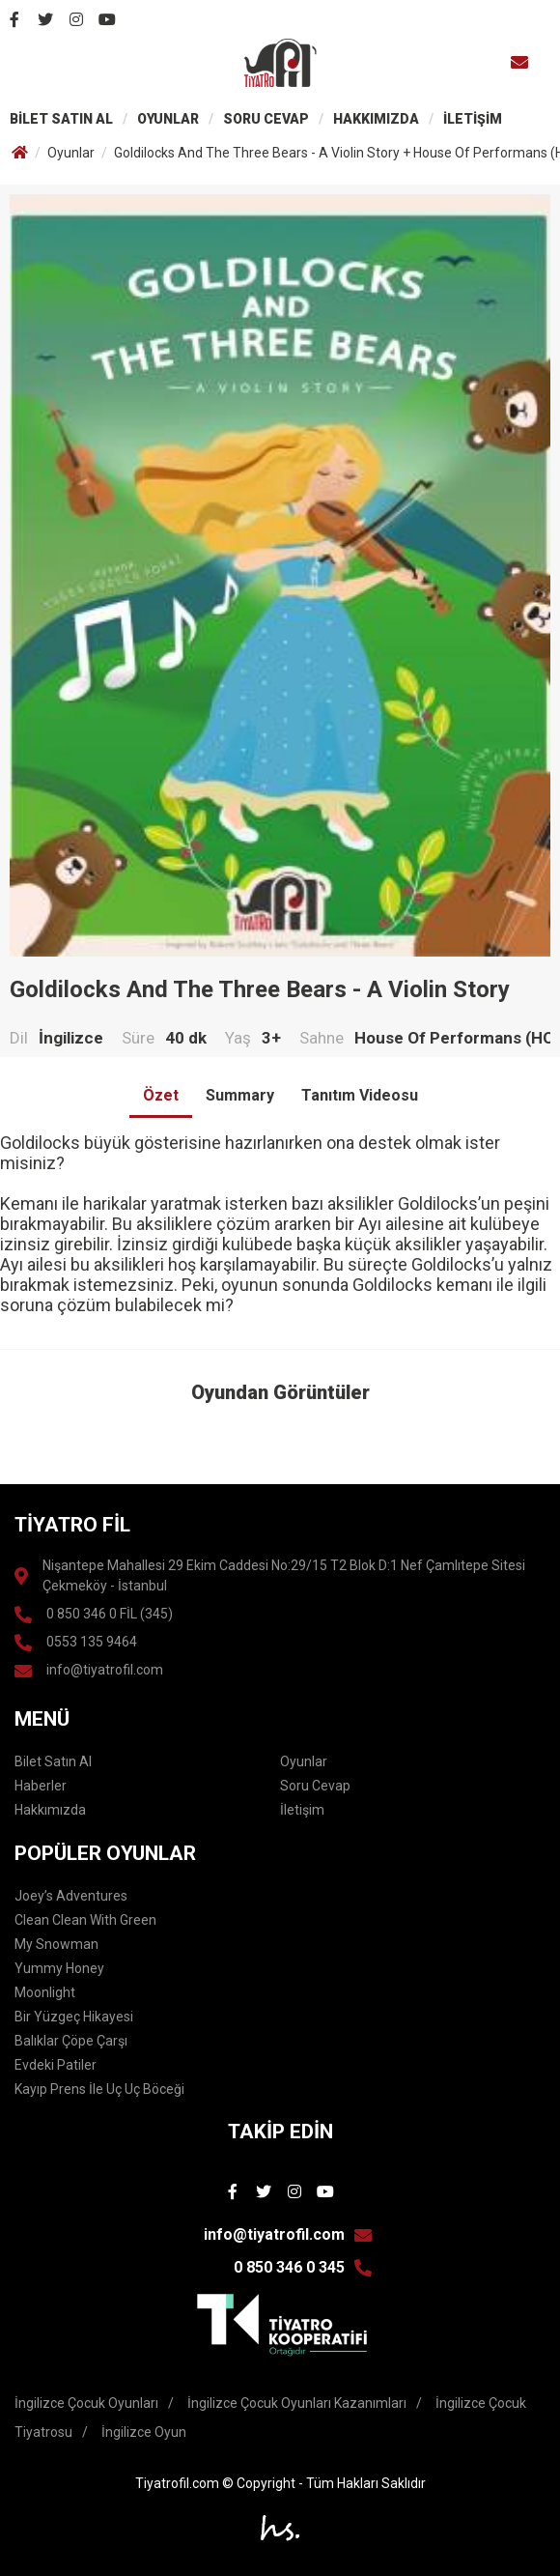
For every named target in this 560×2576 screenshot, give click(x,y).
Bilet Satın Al (53, 1761)
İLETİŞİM (472, 119)
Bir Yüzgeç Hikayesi (73, 2016)
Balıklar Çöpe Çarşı (70, 2040)
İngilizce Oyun (143, 2432)
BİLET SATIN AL (61, 119)
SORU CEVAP (266, 119)
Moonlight (44, 1992)
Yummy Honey (59, 1968)
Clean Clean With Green (85, 1920)
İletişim (302, 1810)
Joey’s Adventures (70, 1895)
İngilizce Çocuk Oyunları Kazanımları (296, 2403)
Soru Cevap (315, 1785)
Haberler (40, 1785)
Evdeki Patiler (55, 2065)
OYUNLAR (168, 119)
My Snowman (56, 1944)
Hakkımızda (50, 1810)
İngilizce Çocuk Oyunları (86, 2403)
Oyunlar (71, 152)
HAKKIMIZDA (376, 119)
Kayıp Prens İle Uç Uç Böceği (99, 2089)
